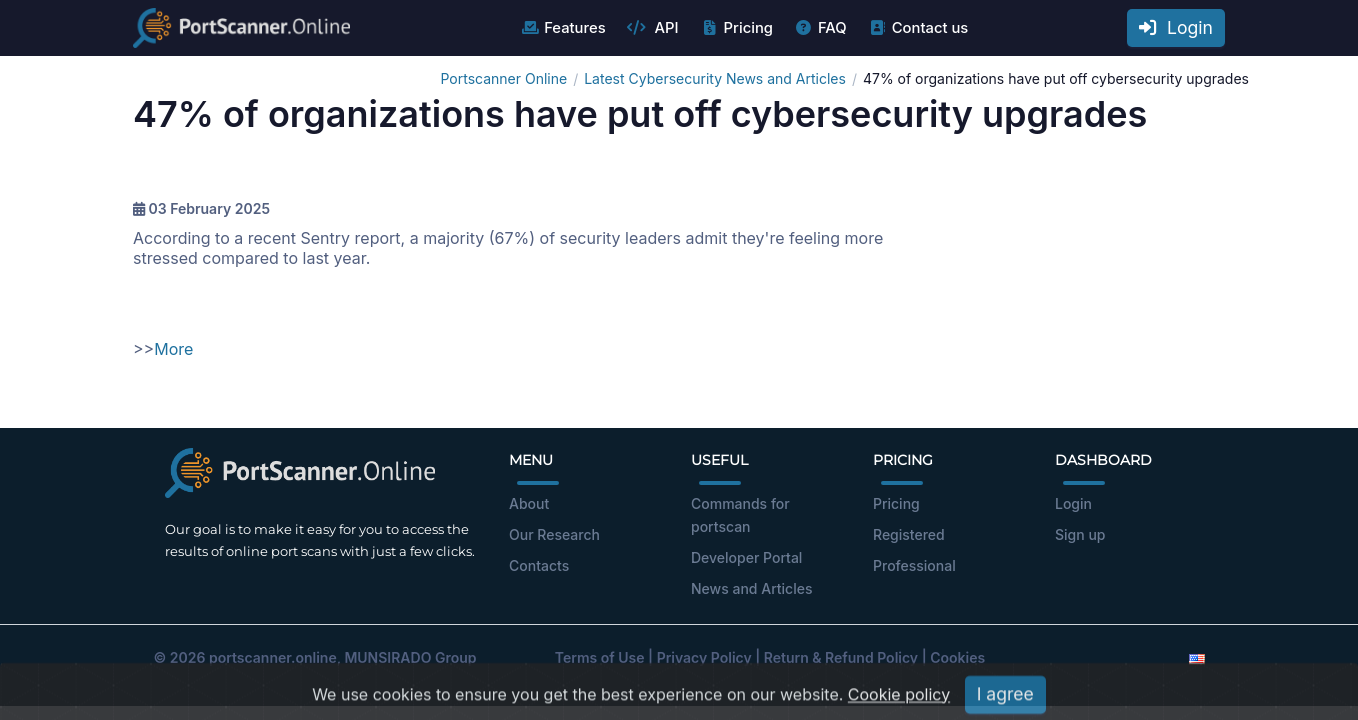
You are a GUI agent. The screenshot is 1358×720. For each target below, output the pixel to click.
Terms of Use (600, 657)
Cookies (957, 657)
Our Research (554, 534)
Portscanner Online (503, 78)
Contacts (539, 565)
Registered (909, 534)
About (529, 503)
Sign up (1080, 534)
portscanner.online (273, 657)
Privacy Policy (704, 657)
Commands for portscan (740, 515)
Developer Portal (746, 557)
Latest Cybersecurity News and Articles (715, 78)
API (653, 28)
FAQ (820, 28)
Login (1176, 27)
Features (562, 28)
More (173, 349)
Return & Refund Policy (841, 657)
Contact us (918, 28)
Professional (914, 565)
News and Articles (751, 588)
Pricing (736, 28)
